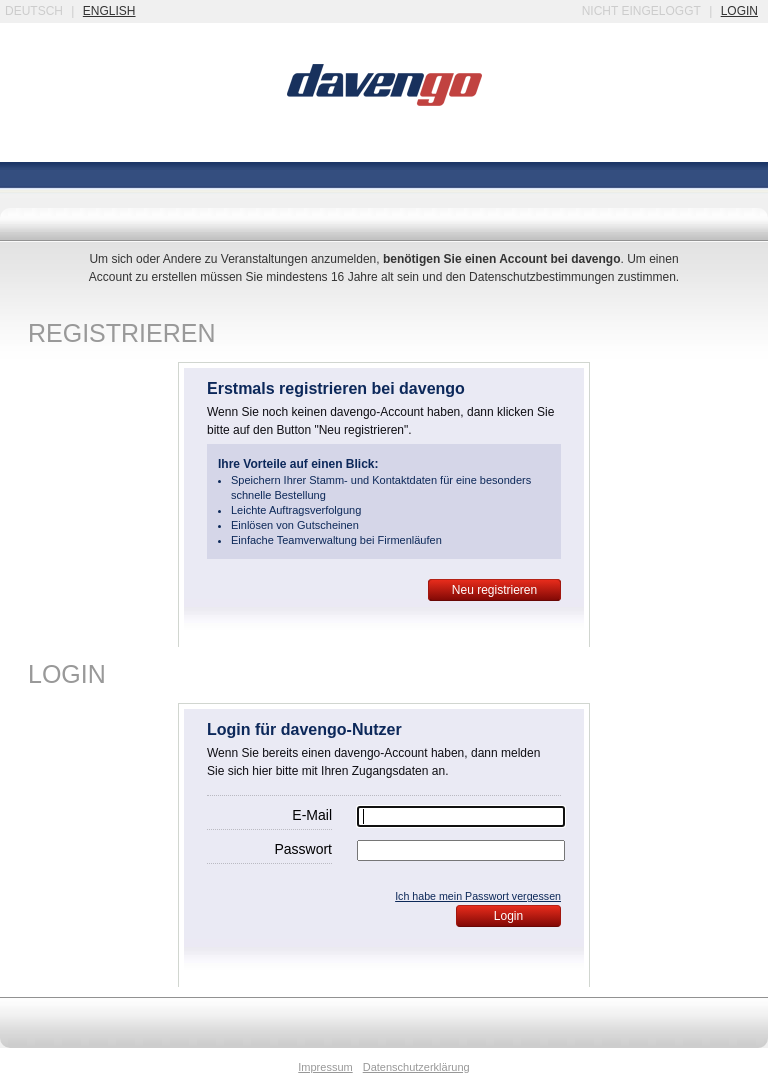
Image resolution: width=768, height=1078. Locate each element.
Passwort (303, 849)
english (109, 11)
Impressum (325, 1067)
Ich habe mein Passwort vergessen (478, 896)
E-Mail (312, 815)
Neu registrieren (494, 590)
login (739, 11)
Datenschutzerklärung (416, 1067)
